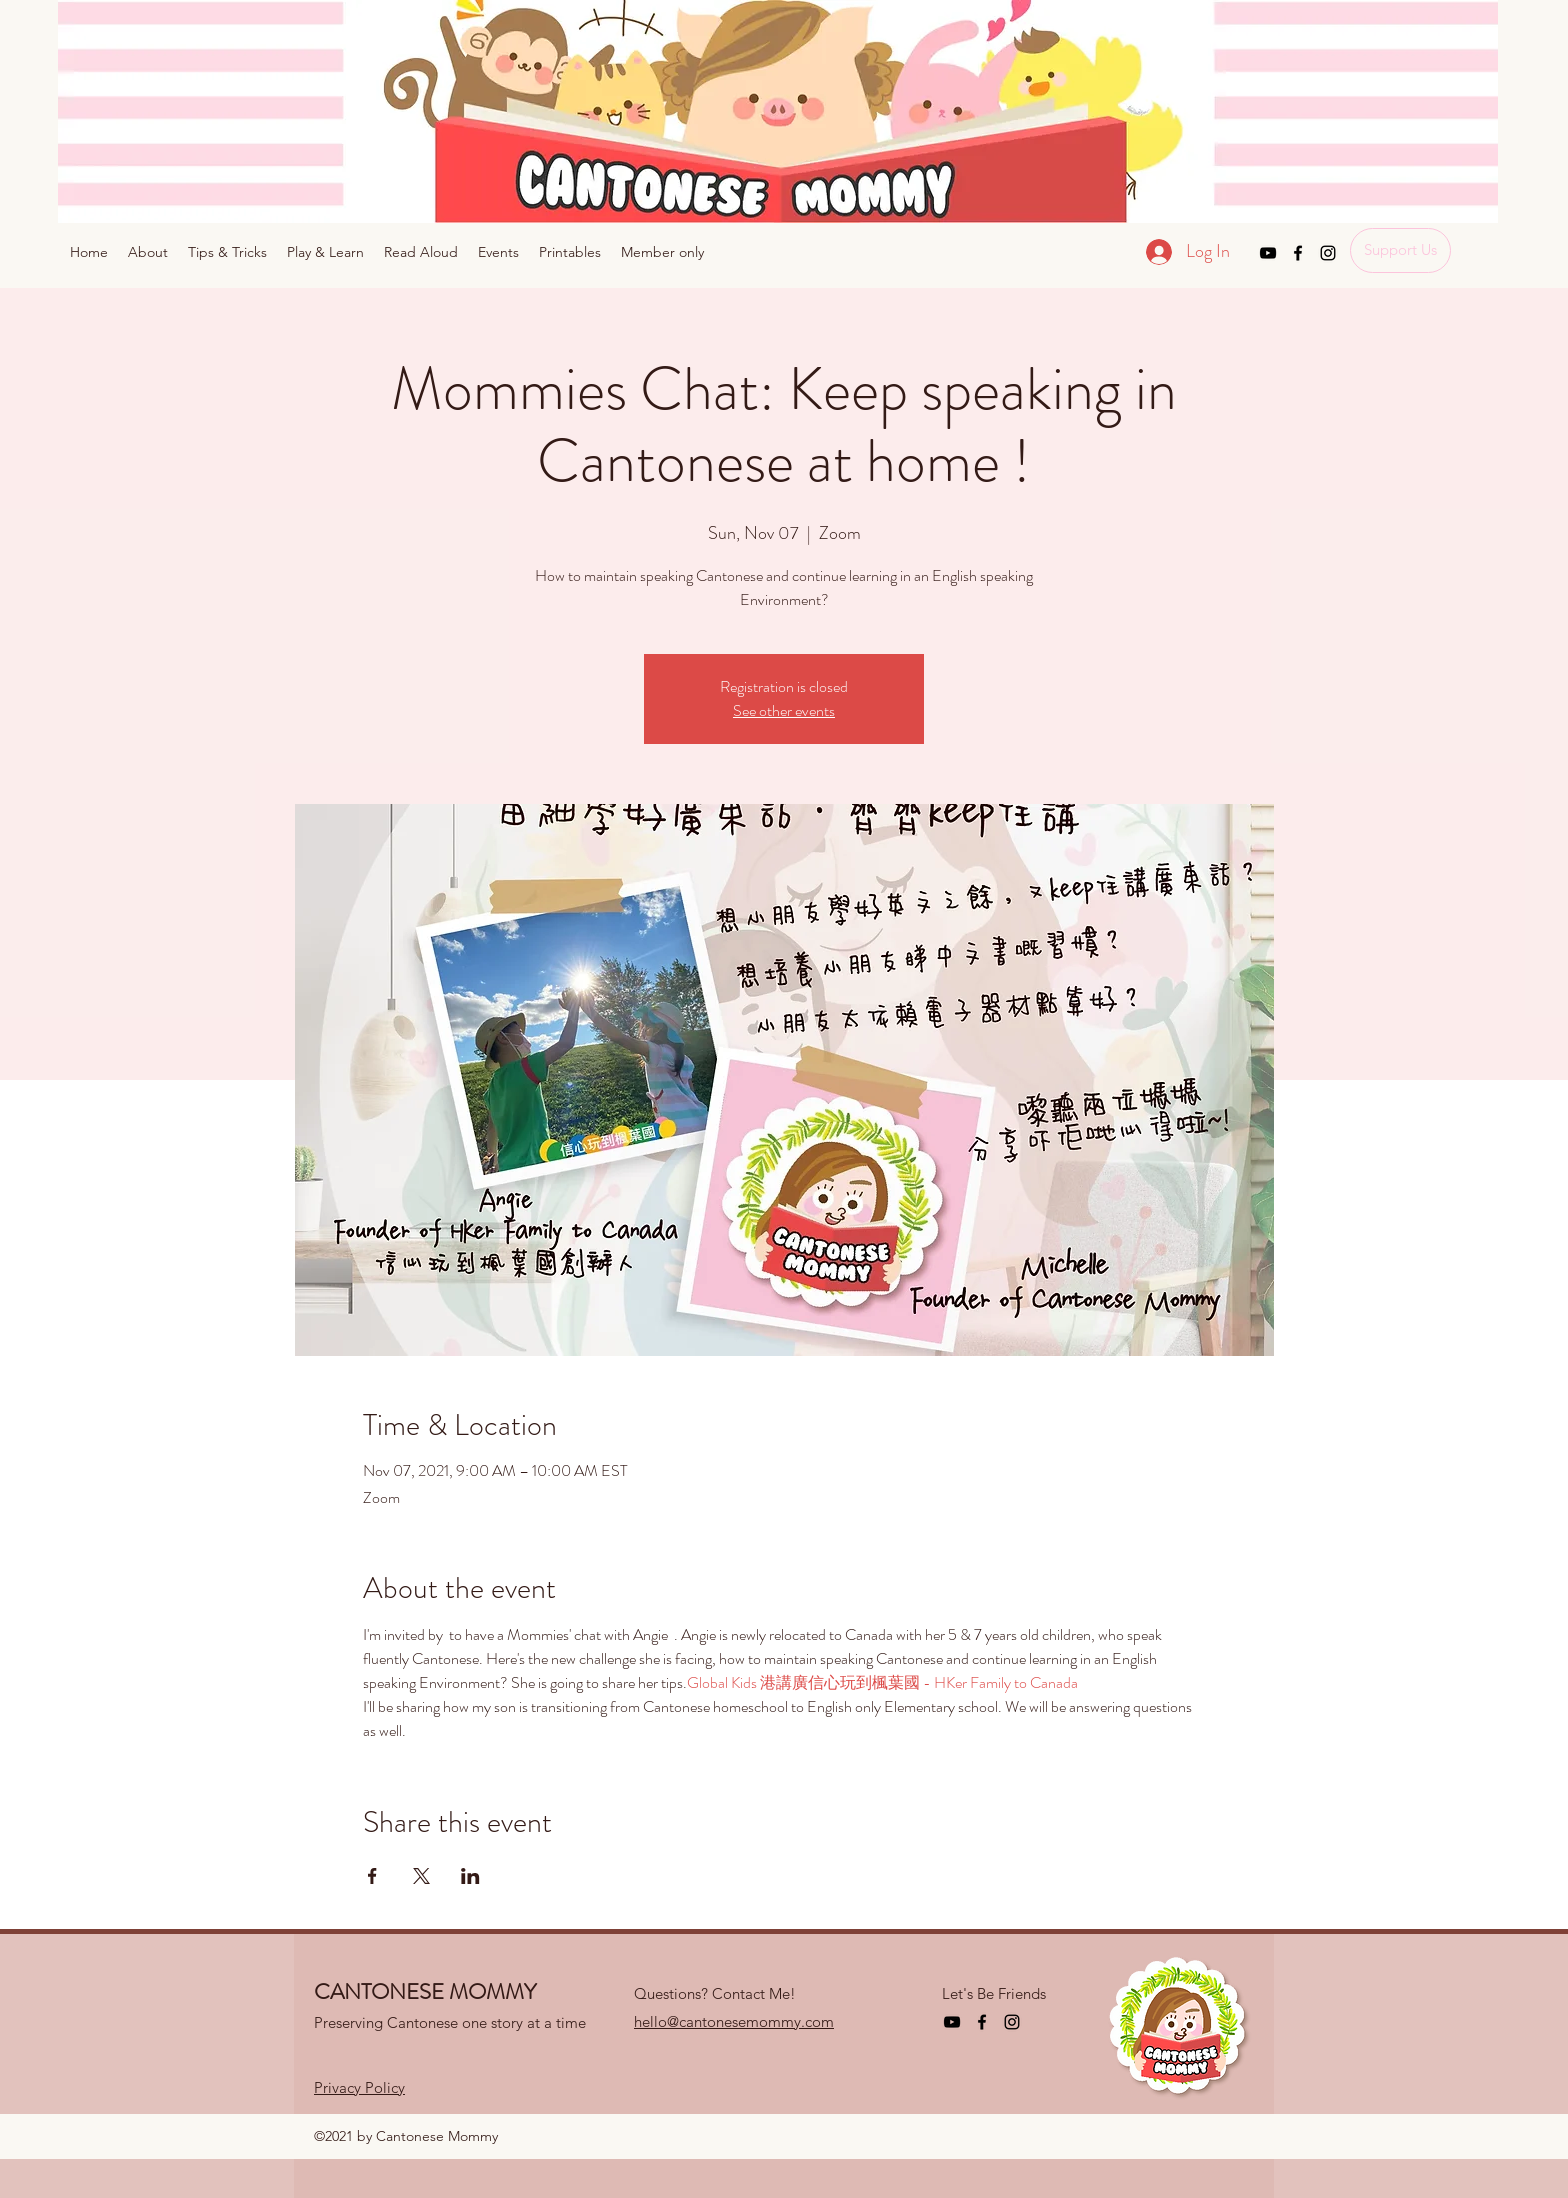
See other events (784, 710)
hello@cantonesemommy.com (734, 2021)
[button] (662, 252)
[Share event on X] (421, 1876)
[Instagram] (1328, 253)
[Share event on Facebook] (372, 1876)
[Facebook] (1298, 253)
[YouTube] (1268, 253)
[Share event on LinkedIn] (470, 1876)
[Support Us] (1400, 250)
